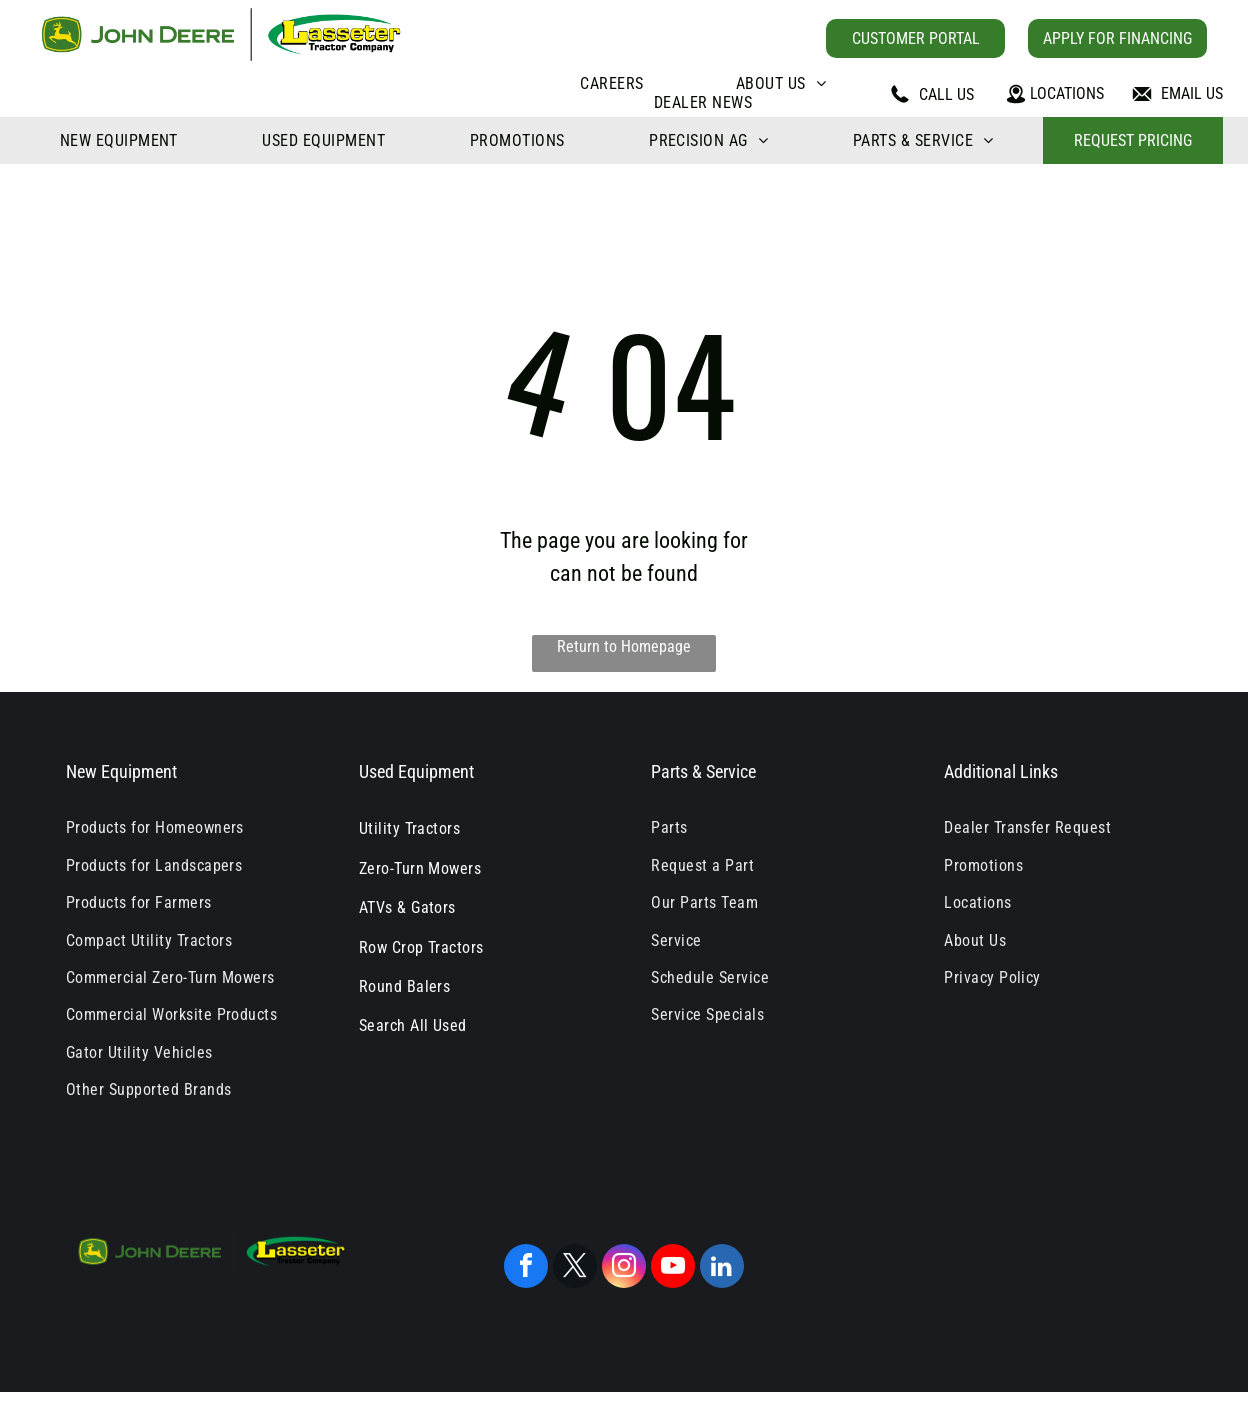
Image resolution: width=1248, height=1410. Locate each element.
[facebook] (526, 1268)
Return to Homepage (624, 646)
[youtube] (673, 1268)
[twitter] (575, 1268)
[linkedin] (722, 1268)
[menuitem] (611, 83)
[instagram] (624, 1268)
